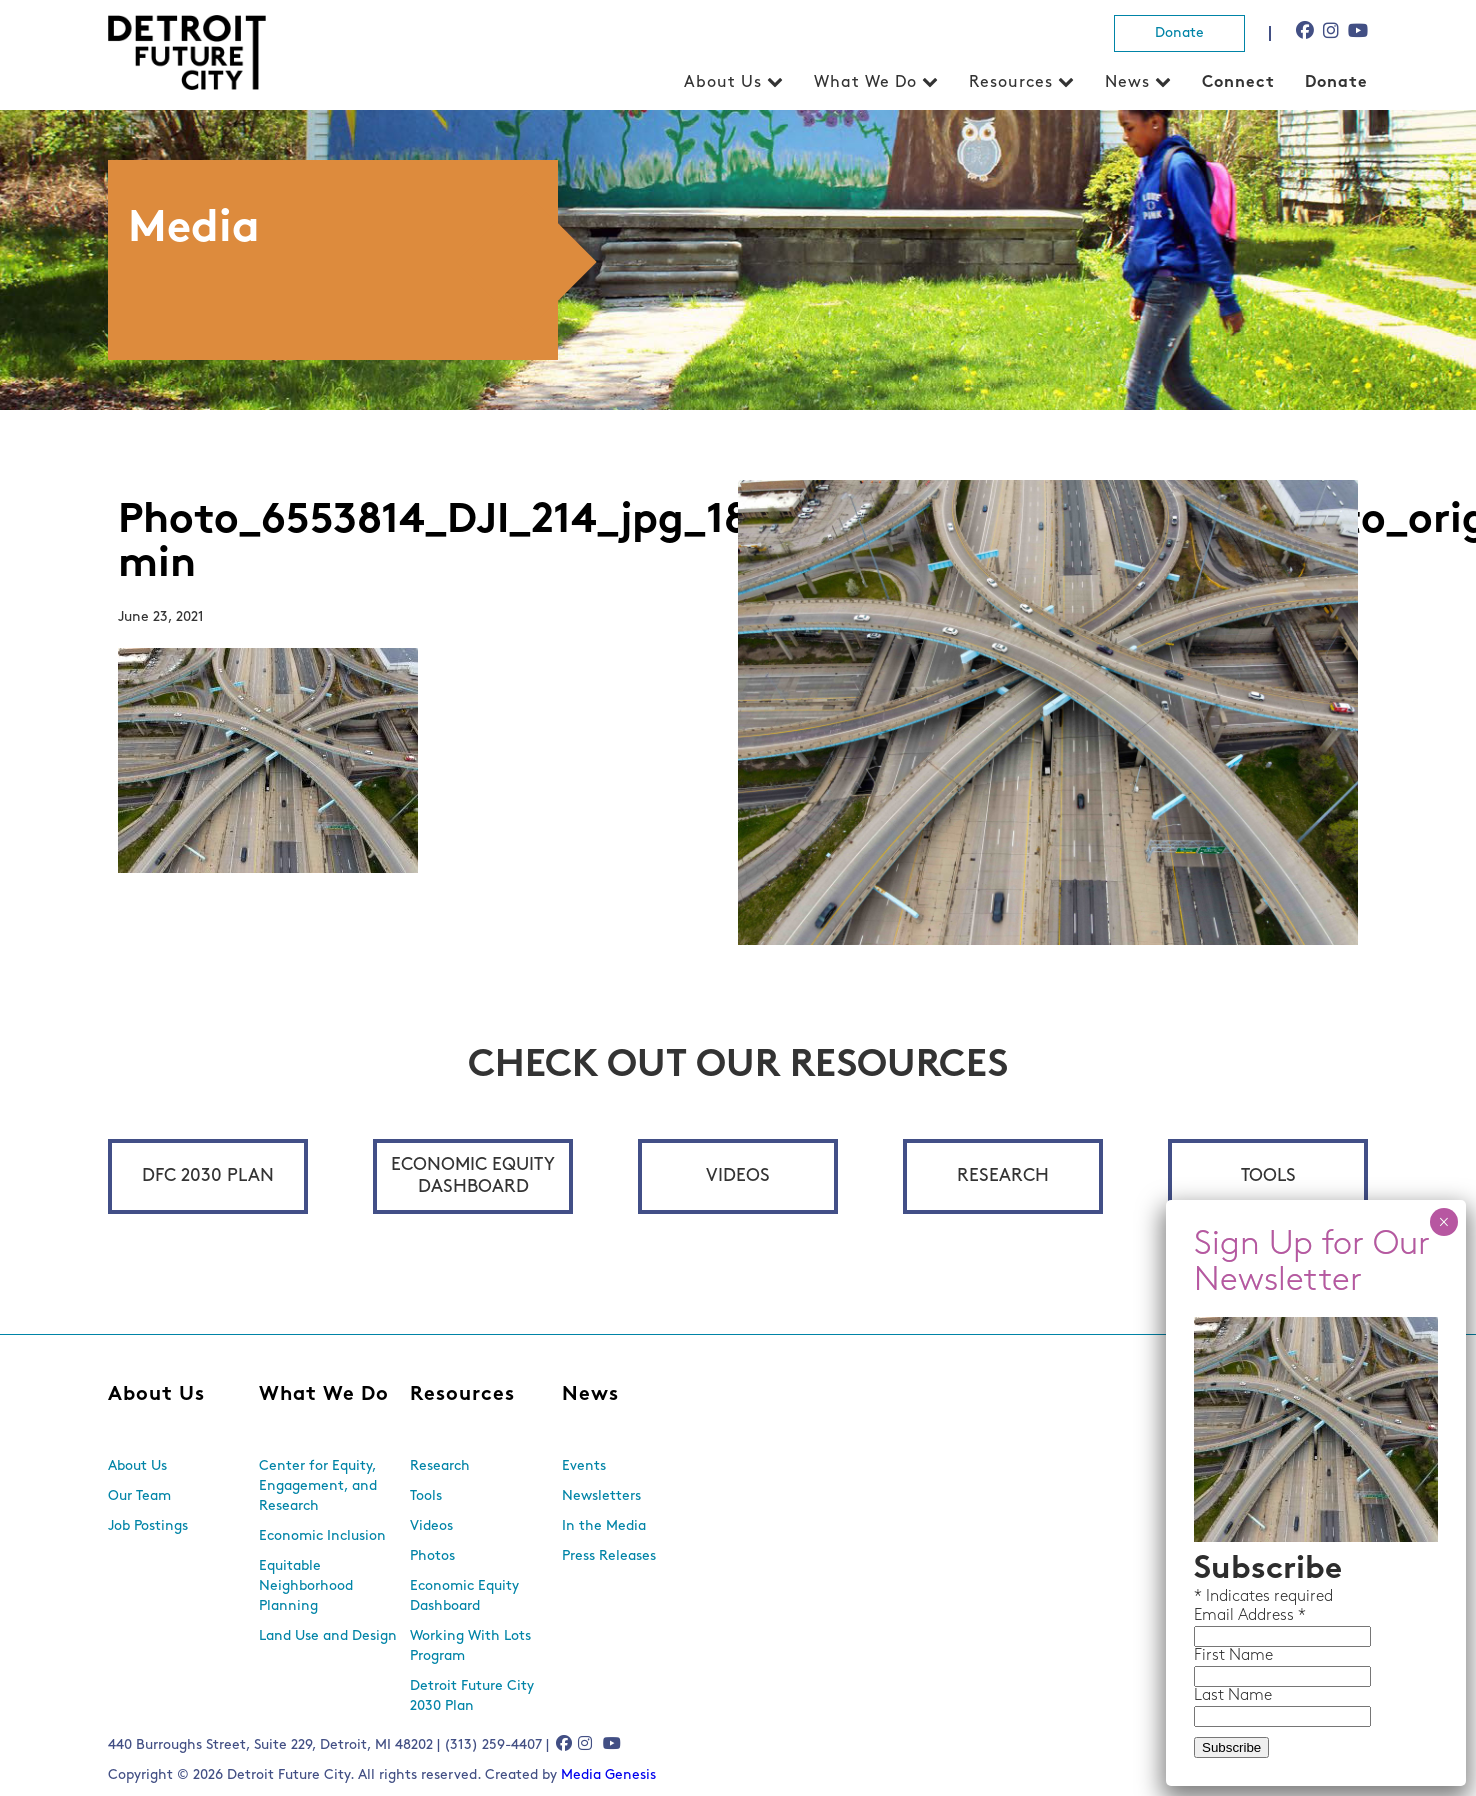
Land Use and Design (328, 1636)
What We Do (865, 83)
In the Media (604, 1526)
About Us (723, 83)
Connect (1238, 83)
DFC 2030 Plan (208, 1176)
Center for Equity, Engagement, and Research (318, 1486)
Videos (738, 1176)
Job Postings (148, 1526)
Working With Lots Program (470, 1646)
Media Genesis (608, 1775)
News (1127, 83)
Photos (432, 1556)
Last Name (840, 624)
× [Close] (1050, 150)
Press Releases (609, 1556)
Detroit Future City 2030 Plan (472, 1696)
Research (1003, 1176)
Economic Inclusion (322, 1536)
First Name (840, 584)
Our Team (139, 1496)
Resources (1011, 83)
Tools (1268, 1176)
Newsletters (601, 1496)
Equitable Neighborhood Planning (306, 1586)
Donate (1179, 33)
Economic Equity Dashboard (473, 1176)
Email (823, 544)
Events (584, 1466)
